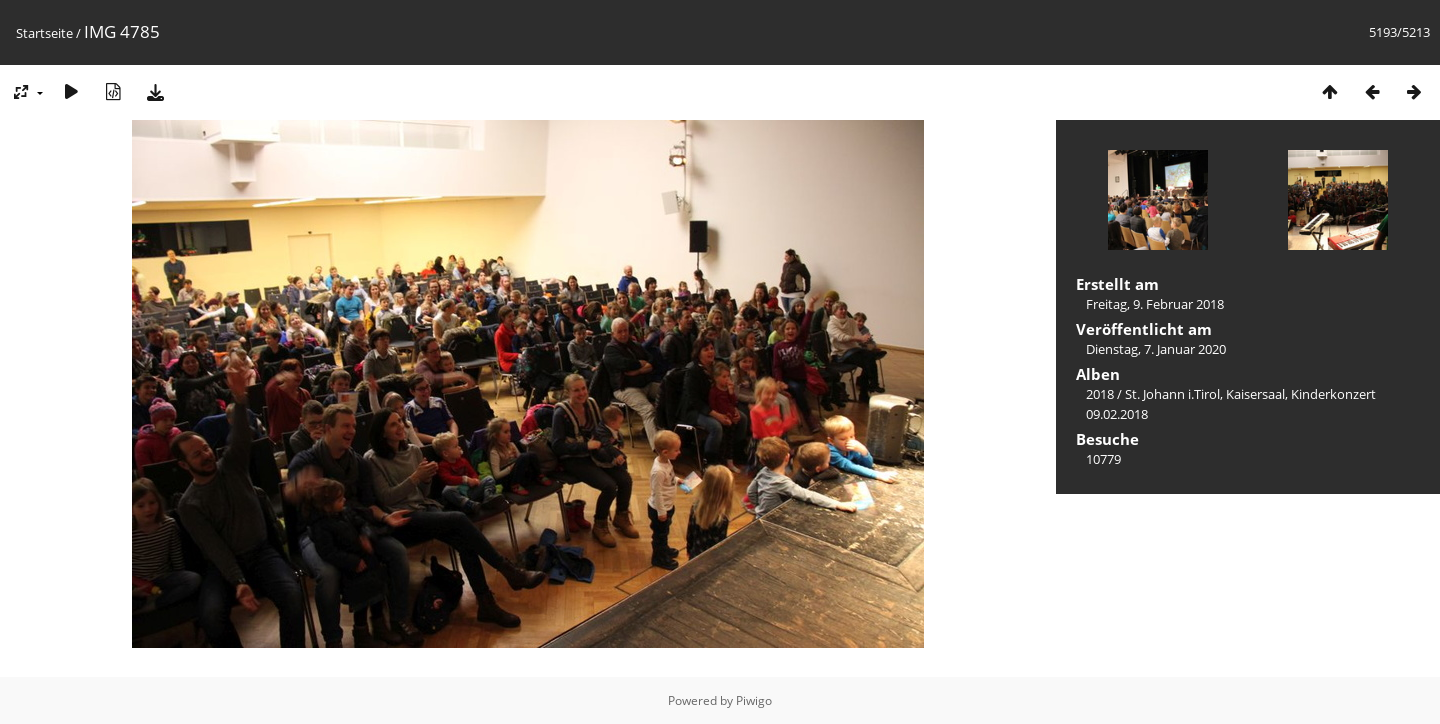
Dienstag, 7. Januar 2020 (1156, 349)
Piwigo (754, 700)
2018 (1100, 394)
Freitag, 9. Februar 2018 (1155, 304)
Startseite (44, 33)
